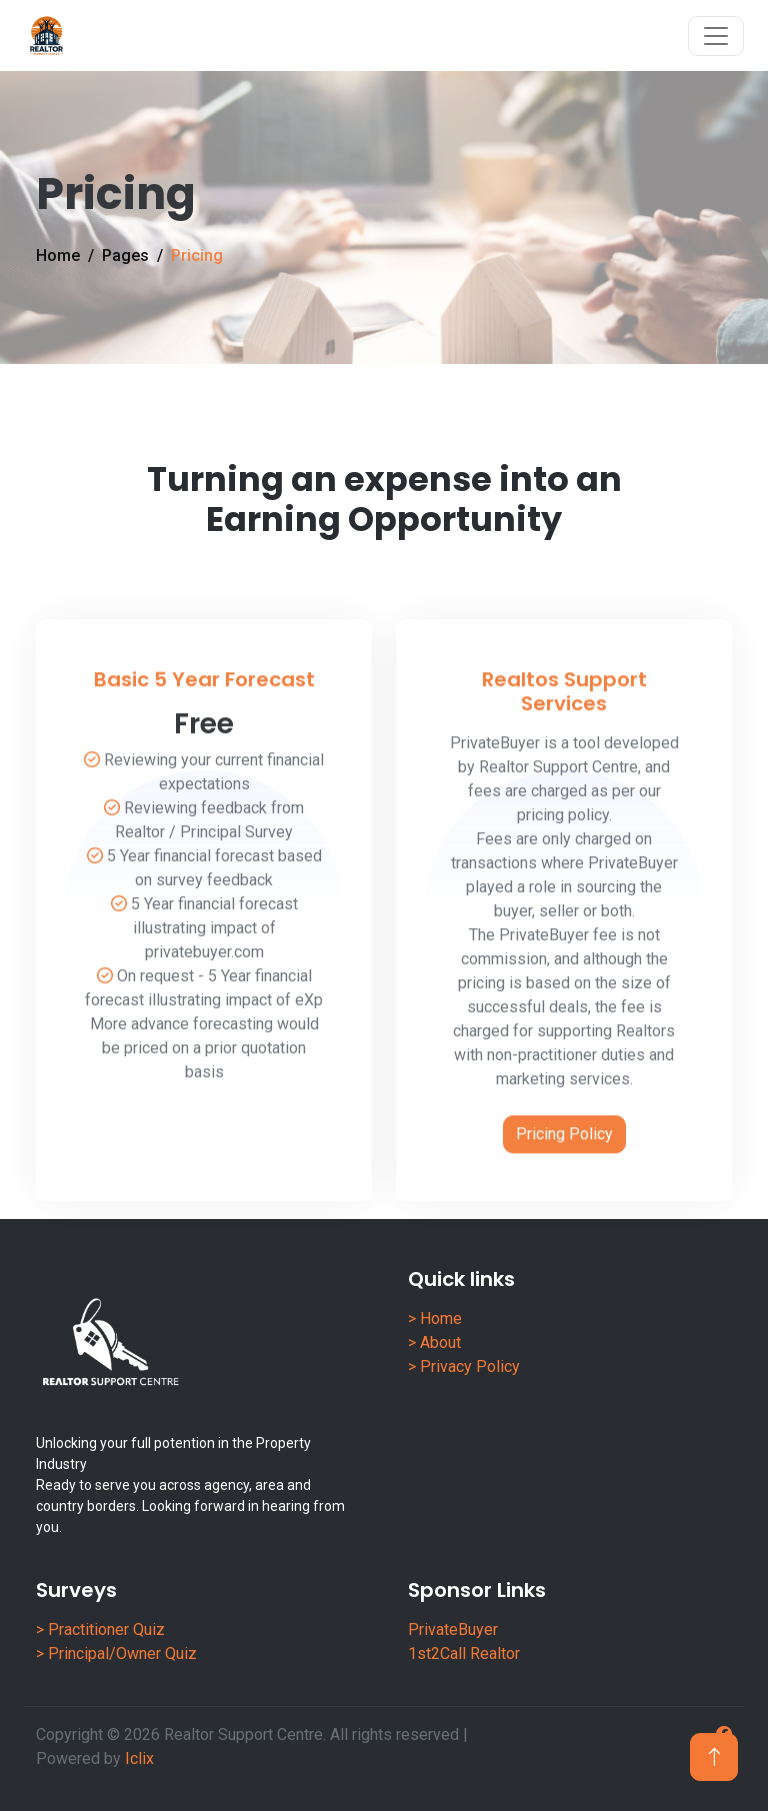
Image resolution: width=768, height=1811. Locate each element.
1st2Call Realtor (464, 1653)
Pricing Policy (564, 1176)
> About (434, 1342)
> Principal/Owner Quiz (116, 1653)
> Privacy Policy (464, 1366)
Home (58, 255)
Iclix (139, 1758)
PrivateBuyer (453, 1629)
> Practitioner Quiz (100, 1629)
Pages (125, 255)
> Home (435, 1318)
